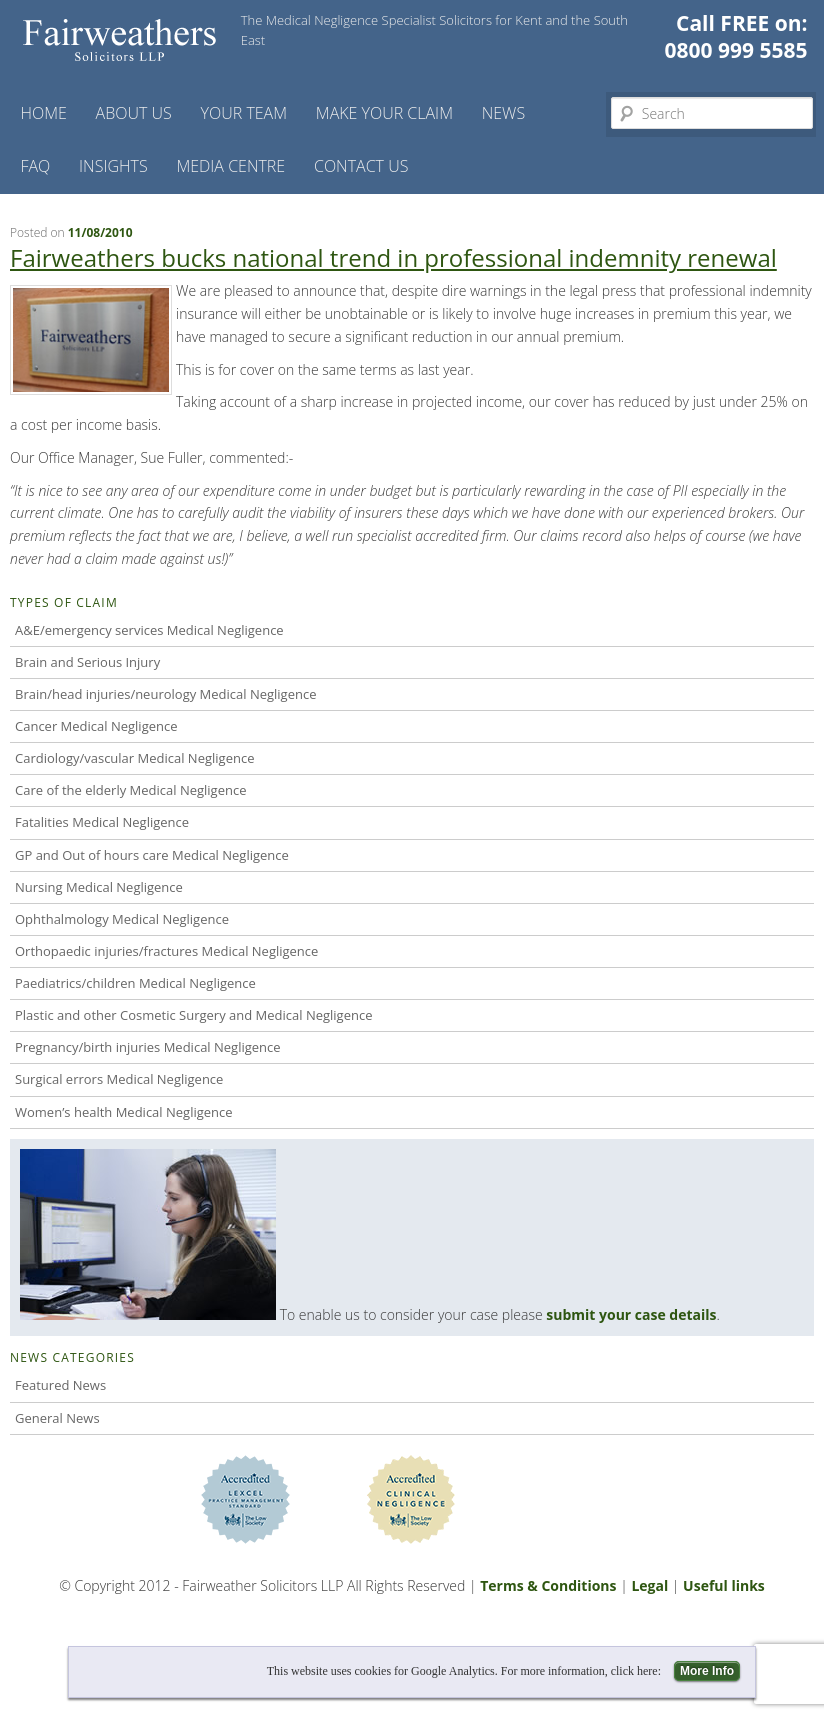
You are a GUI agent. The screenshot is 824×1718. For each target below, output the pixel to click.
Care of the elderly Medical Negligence (130, 790)
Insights (113, 166)
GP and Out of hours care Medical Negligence (152, 855)
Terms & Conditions (548, 1585)
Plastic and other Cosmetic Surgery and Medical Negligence (193, 1015)
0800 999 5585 (736, 50)
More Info (707, 1671)
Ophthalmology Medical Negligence (122, 919)
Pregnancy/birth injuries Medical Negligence (148, 1047)
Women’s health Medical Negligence (124, 1112)
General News (57, 1418)
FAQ (35, 166)
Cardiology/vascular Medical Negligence (134, 758)
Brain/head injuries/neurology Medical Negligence (165, 694)
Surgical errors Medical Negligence (119, 1079)
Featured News (60, 1385)
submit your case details (631, 1314)
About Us (134, 113)
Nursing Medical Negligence (99, 887)
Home (43, 113)
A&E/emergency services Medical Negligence (149, 630)
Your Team (244, 113)
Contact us (361, 166)
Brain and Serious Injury (87, 662)
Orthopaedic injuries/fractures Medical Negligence (166, 951)
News (503, 113)
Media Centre (230, 166)
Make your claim (384, 113)
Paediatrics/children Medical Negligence (135, 983)
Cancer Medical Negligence (96, 726)
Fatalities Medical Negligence (102, 822)
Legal (649, 1585)
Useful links (724, 1585)
